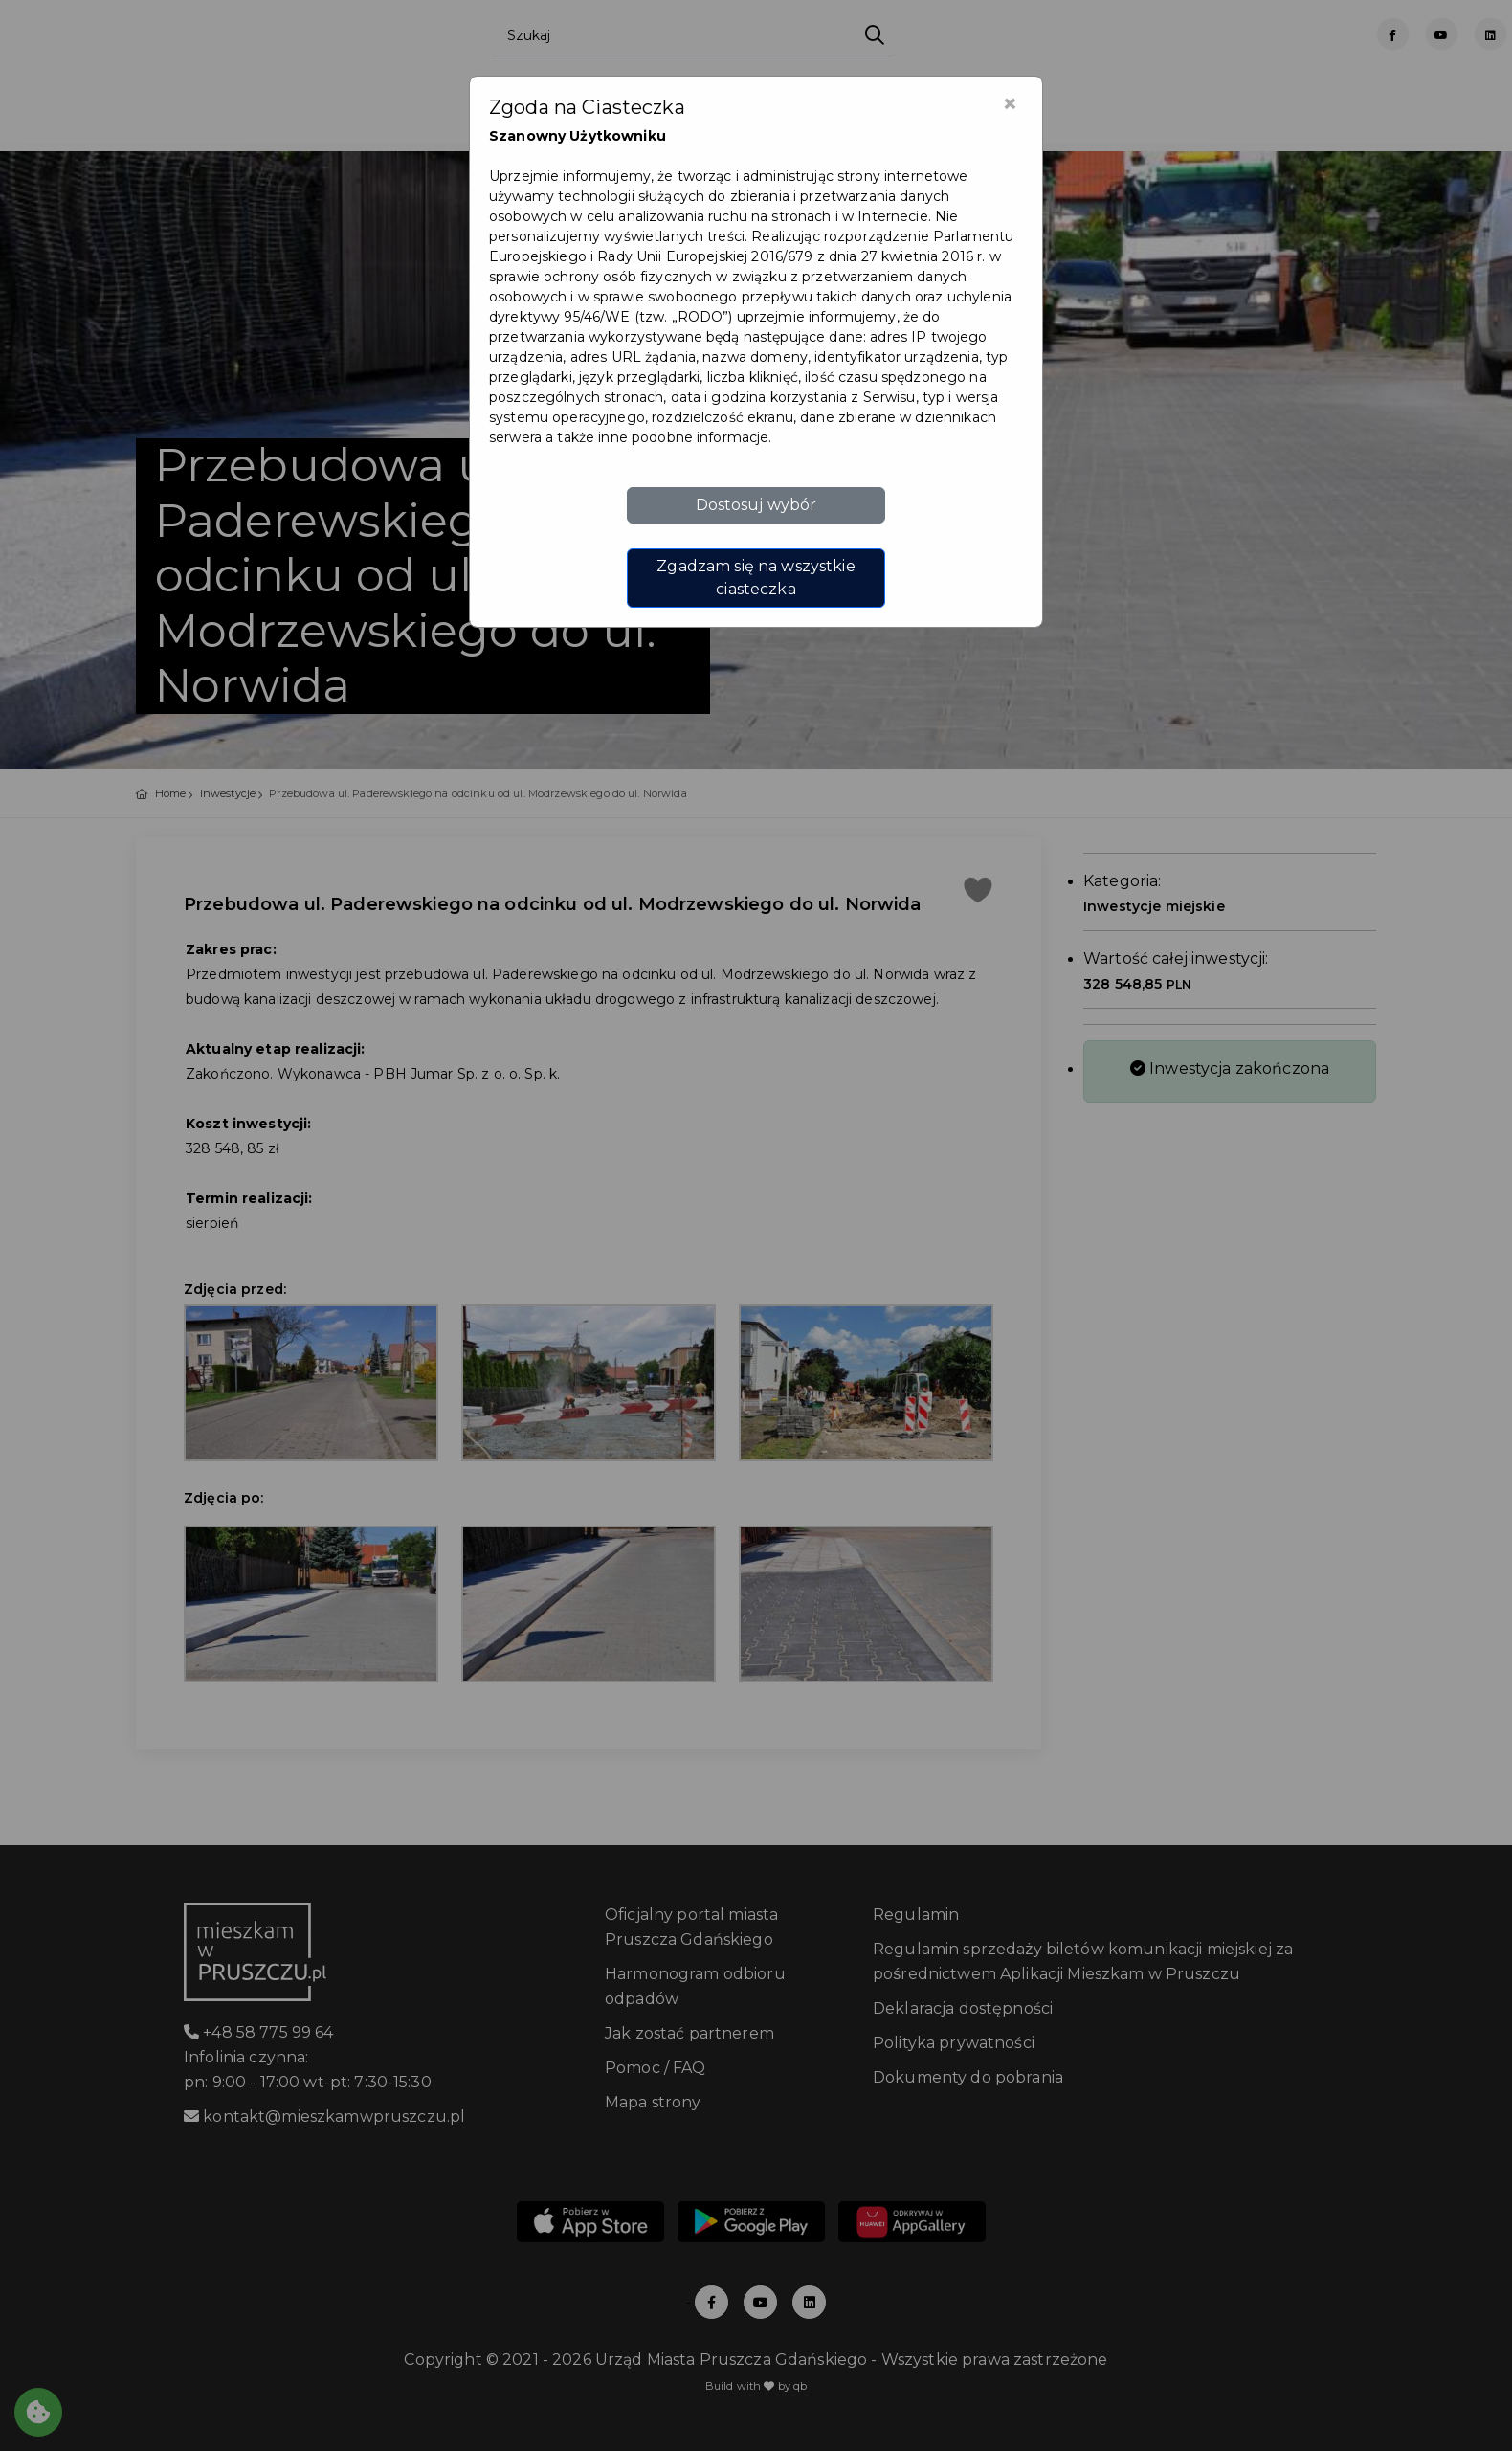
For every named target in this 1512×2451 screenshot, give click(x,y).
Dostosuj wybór (756, 505)
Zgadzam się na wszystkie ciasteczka (755, 577)
